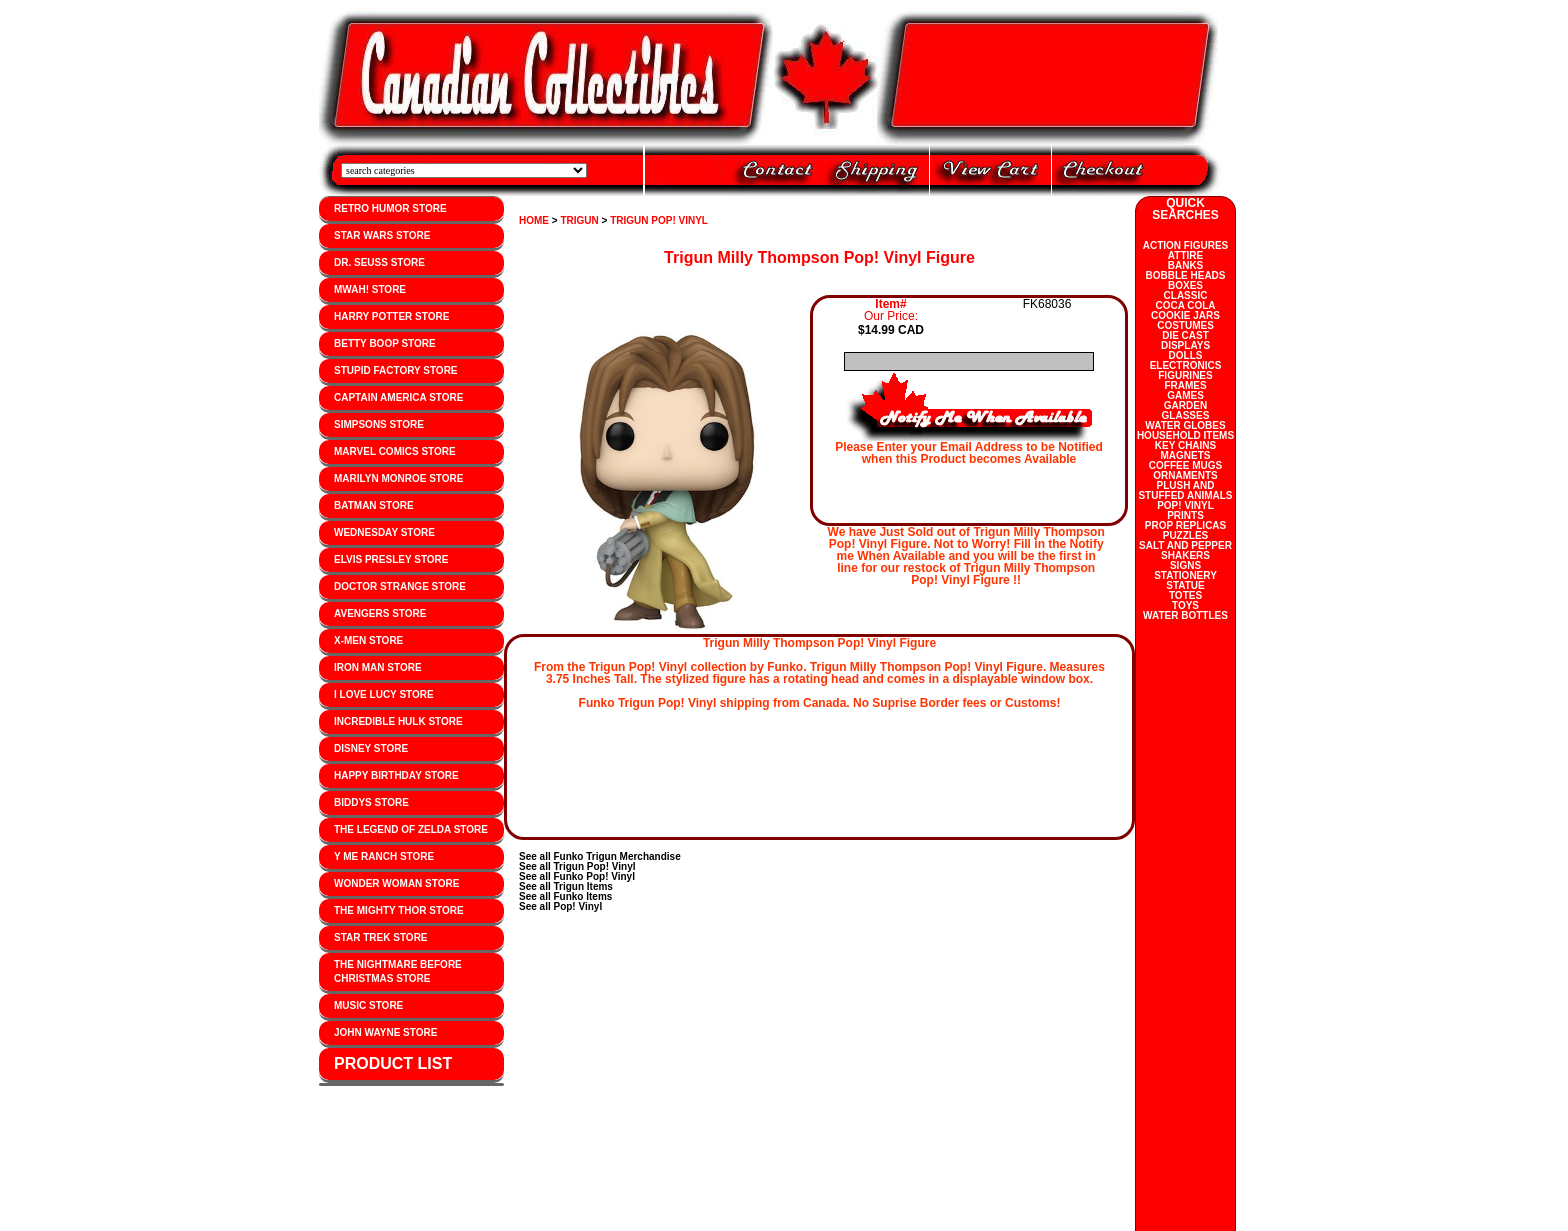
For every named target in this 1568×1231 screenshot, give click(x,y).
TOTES (1185, 595)
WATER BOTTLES (1185, 615)
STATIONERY (1185, 575)
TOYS (1185, 605)
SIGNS (1185, 565)
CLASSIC (1186, 295)
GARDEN (1185, 405)
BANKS (1186, 265)
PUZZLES (1186, 535)
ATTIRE (1185, 255)
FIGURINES (1185, 375)
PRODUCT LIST (393, 1063)
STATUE (1185, 585)
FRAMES (1185, 385)
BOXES (1185, 285)
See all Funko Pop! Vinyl (577, 876)
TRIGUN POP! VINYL (659, 220)
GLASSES (1186, 415)
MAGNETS (1186, 455)
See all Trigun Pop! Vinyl (577, 866)
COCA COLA (1185, 305)
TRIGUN (579, 220)
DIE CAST (1185, 335)
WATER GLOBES (1185, 425)
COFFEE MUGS (1185, 465)
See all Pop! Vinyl (560, 906)
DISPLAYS (1185, 345)
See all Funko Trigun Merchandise (600, 856)
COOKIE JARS (1185, 315)
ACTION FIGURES (1186, 245)
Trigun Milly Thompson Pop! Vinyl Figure (819, 257)
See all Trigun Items (566, 886)
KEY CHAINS (1186, 445)
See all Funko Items (565, 896)
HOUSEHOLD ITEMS (1185, 435)
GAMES (1185, 395)
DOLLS (1186, 355)
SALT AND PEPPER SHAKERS (1185, 550)
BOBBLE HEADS (1185, 275)
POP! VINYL (1185, 505)
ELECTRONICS (1186, 365)
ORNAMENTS (1185, 475)
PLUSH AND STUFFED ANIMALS (1185, 490)
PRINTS (1185, 515)
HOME (534, 220)
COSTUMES (1185, 325)
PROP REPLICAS (1186, 525)
